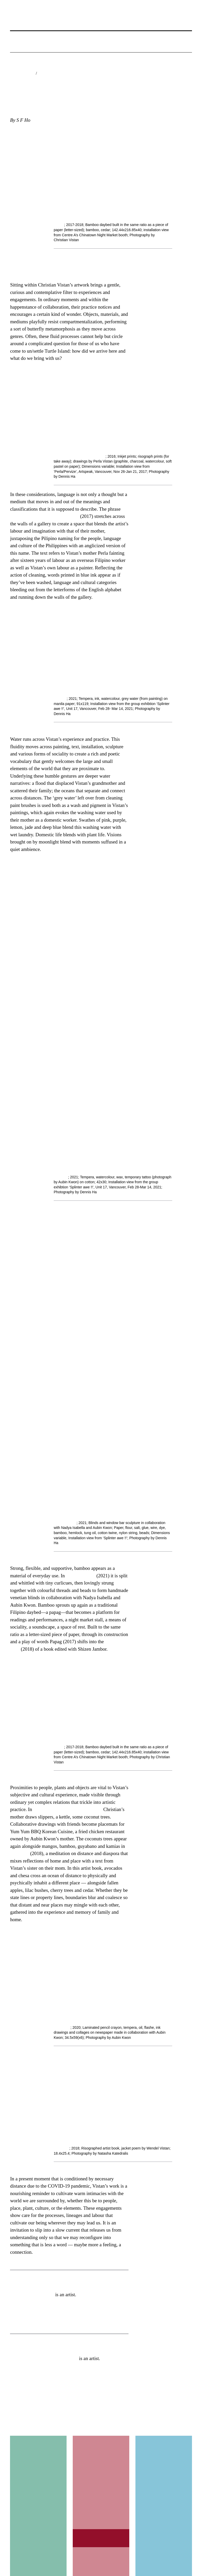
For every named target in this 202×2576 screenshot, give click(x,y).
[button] (15, 46)
